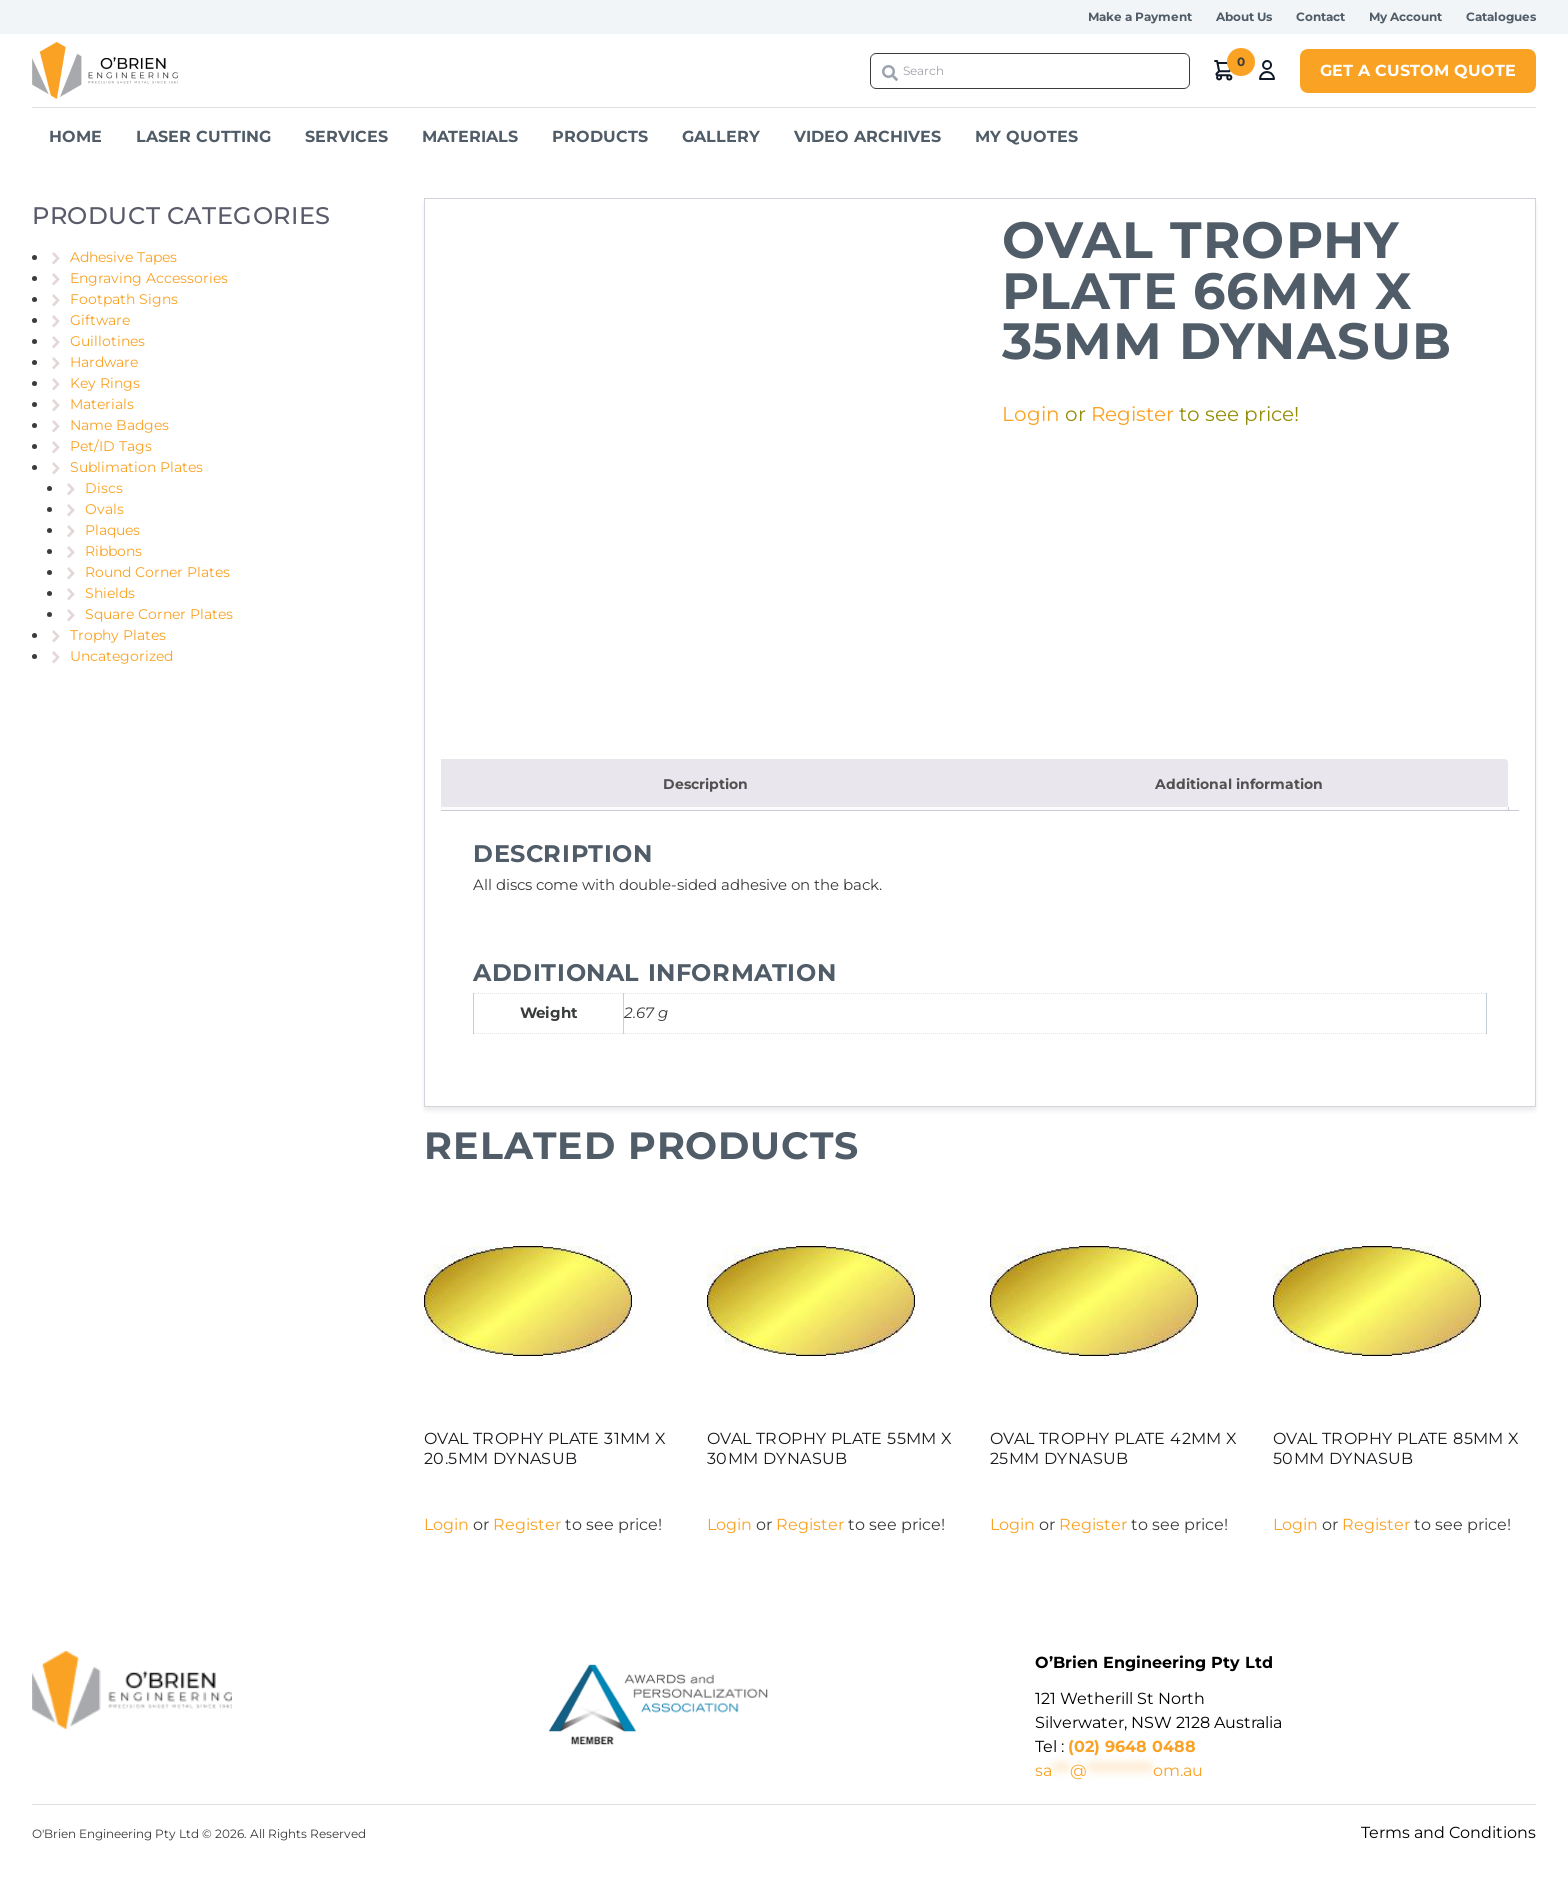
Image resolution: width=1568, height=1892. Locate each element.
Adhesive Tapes (123, 257)
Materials (470, 136)
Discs (104, 488)
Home (75, 136)
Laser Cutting (203, 136)
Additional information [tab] (1239, 784)
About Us (1244, 16)
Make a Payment (1140, 16)
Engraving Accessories (149, 278)
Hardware (104, 362)
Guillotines (107, 341)
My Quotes (1026, 136)
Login (1031, 414)
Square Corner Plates (159, 614)
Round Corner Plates (157, 572)
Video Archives (867, 136)
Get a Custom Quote (1418, 70)
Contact (1320, 16)
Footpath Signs (124, 299)
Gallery (721, 136)
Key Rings (105, 383)
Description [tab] (705, 784)
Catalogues (1501, 16)
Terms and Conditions (1448, 1832)
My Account (1405, 16)
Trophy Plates (118, 635)
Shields (110, 593)
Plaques (112, 530)
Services (346, 136)
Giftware (100, 320)
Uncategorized (121, 656)
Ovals (104, 509)
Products (600, 136)
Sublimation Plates (136, 467)
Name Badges (119, 425)
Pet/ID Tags (111, 446)
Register (1132, 414)
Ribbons (113, 551)
